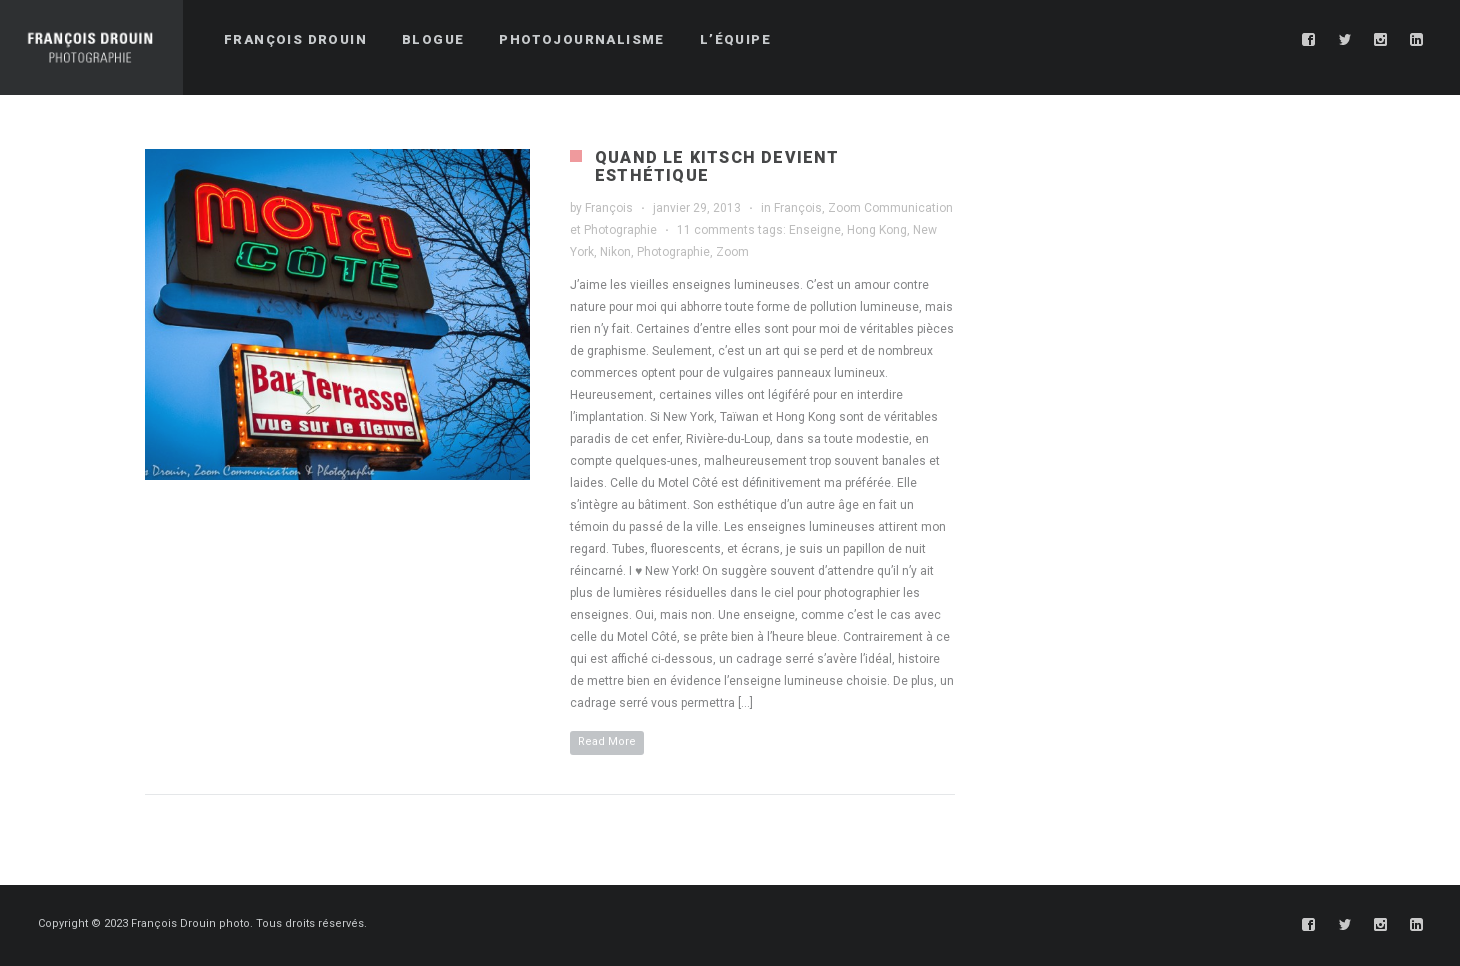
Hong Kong (877, 230)
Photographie (673, 252)
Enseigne (815, 230)
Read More (607, 741)
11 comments (716, 230)
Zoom (732, 252)
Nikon (615, 252)
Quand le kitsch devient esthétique (717, 166)
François (609, 208)
